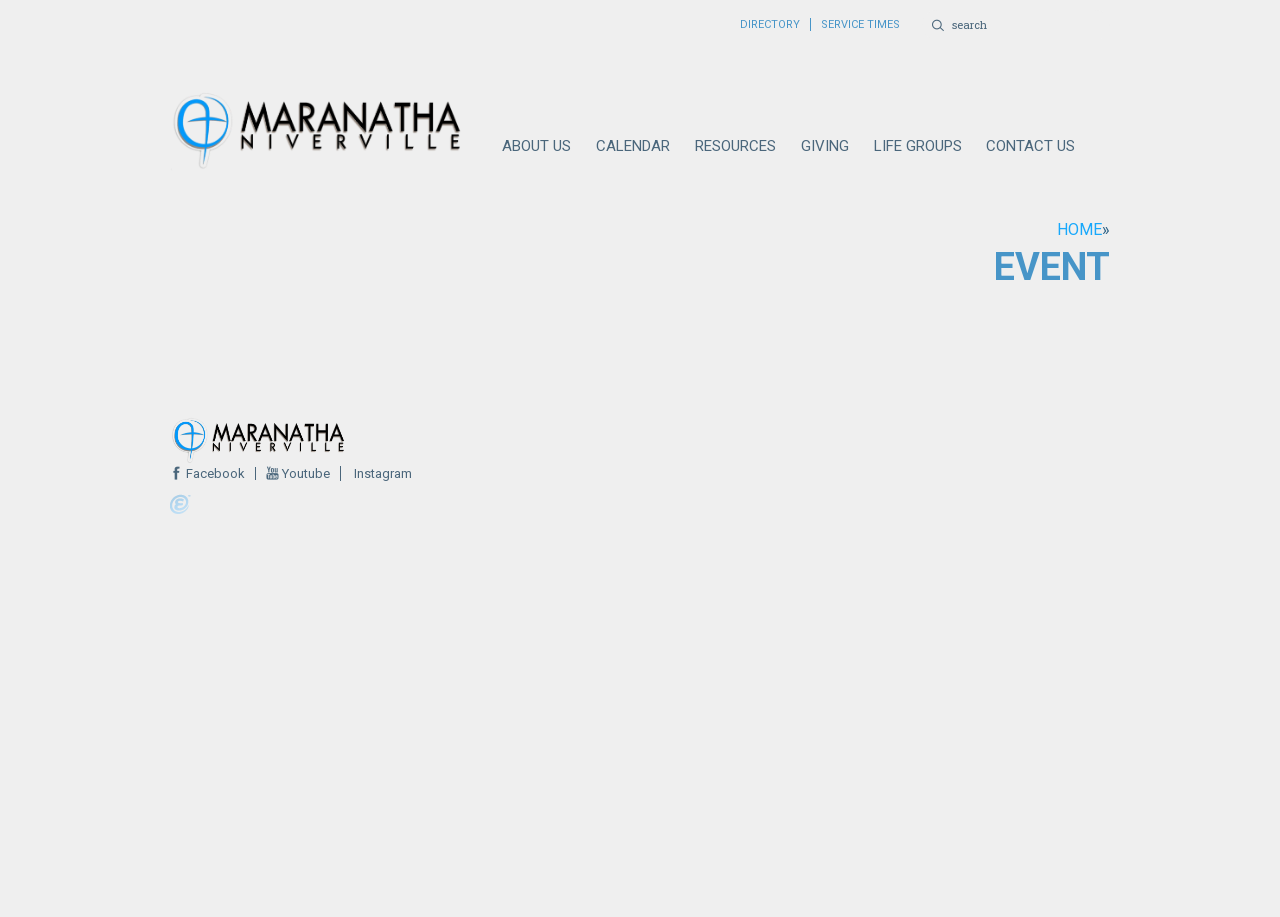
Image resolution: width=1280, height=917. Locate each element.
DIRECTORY (770, 24)
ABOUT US (536, 146)
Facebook (214, 473)
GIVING (825, 146)
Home (1079, 229)
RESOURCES (735, 146)
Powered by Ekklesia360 (180, 505)
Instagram (381, 473)
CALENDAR (633, 146)
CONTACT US (1030, 146)
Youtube (304, 473)
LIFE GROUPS (918, 146)
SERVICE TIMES (860, 24)
